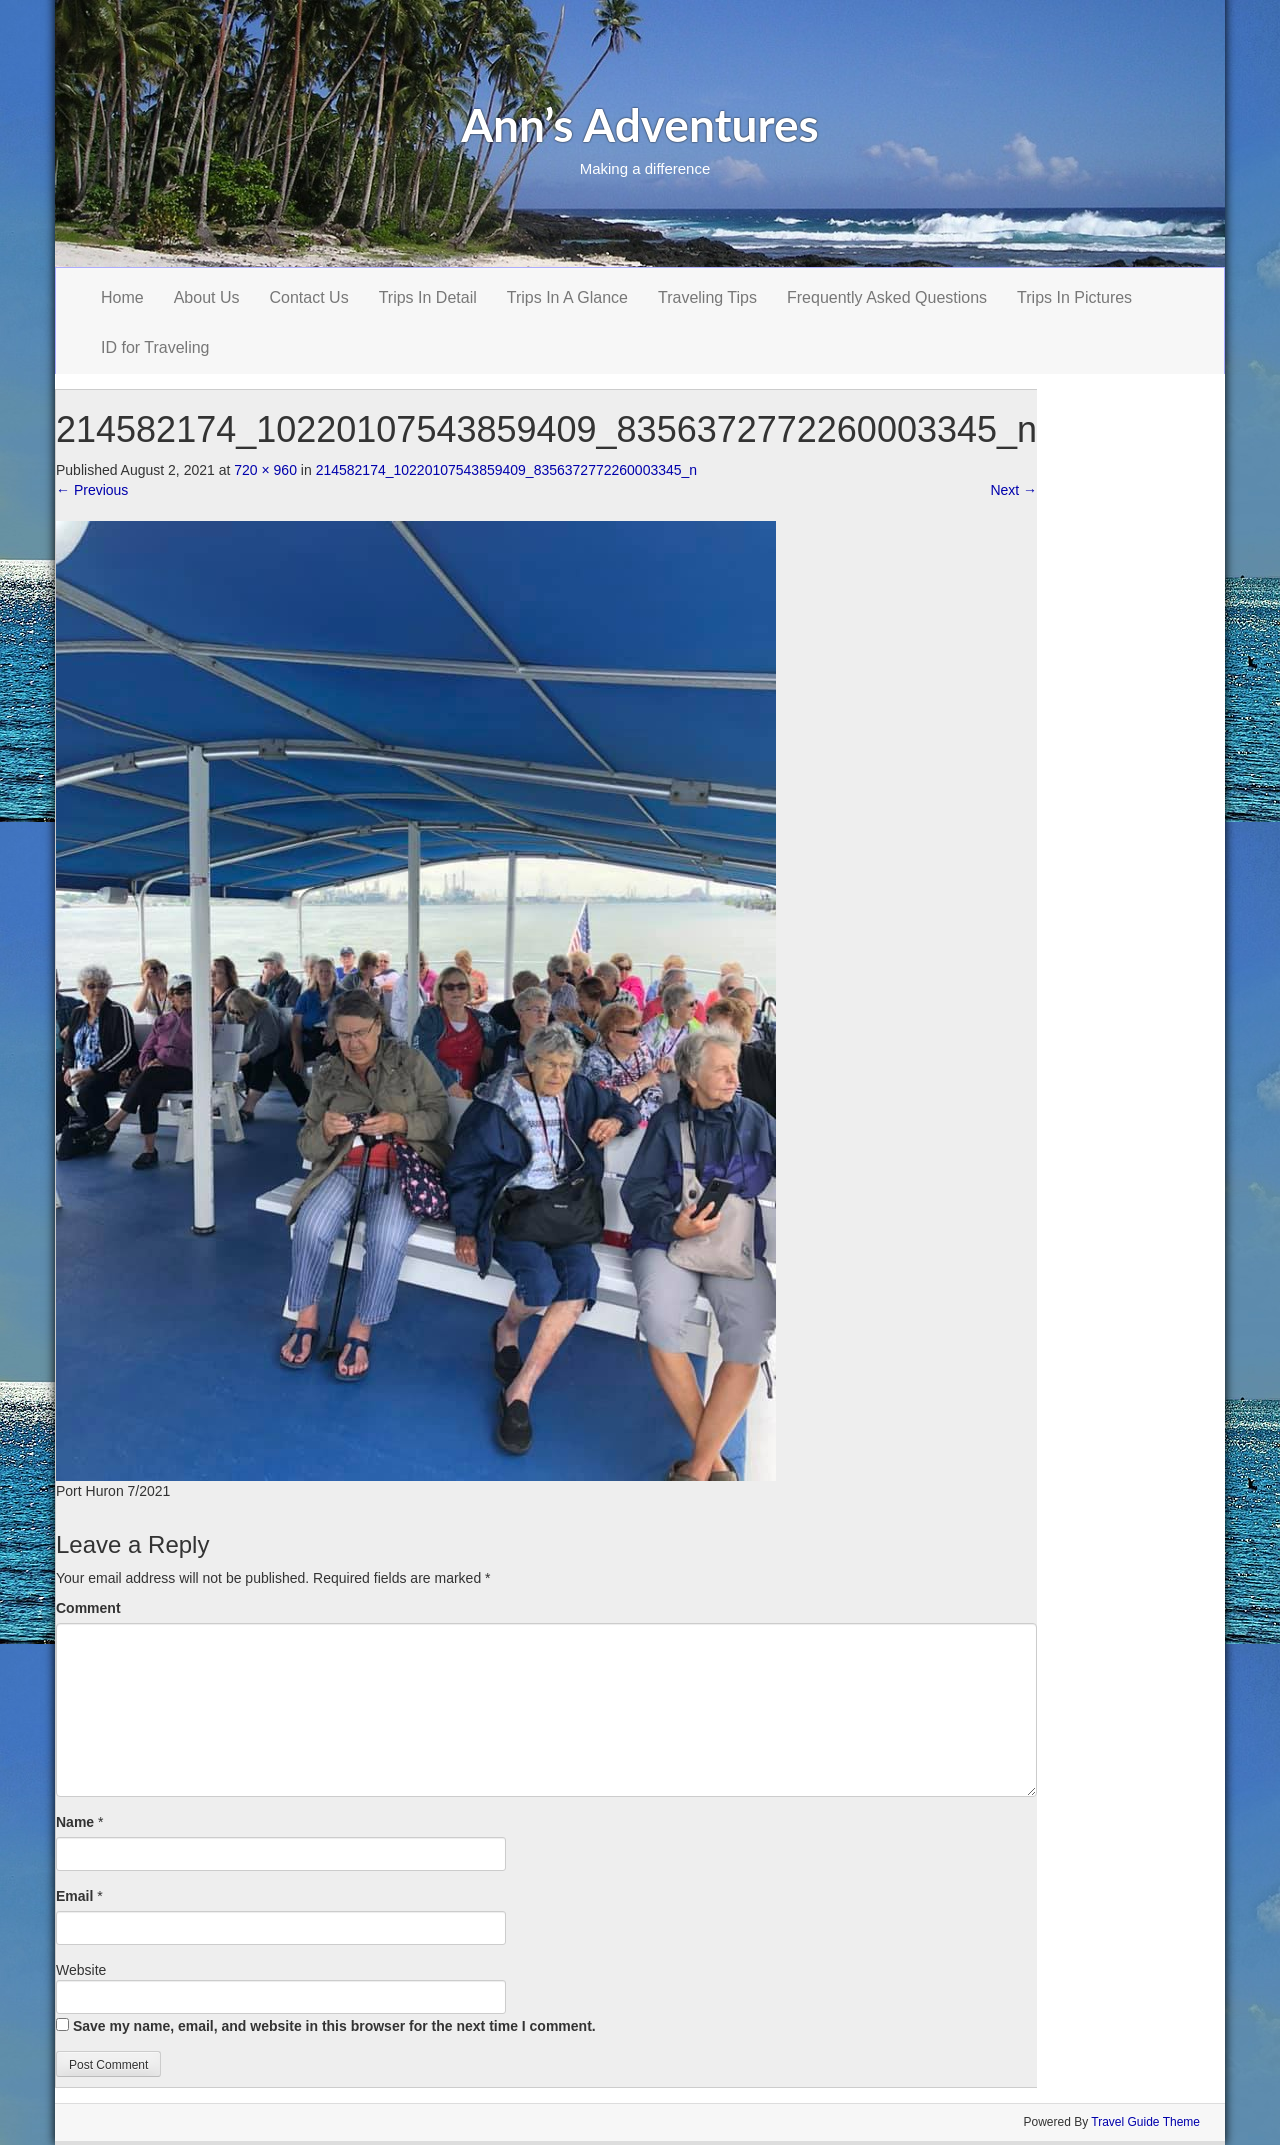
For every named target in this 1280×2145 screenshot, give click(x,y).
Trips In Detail (428, 297)
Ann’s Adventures (640, 124)
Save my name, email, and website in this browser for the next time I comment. (334, 2026)
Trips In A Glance (567, 297)
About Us (207, 297)
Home (122, 297)
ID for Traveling (155, 347)
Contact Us (309, 297)
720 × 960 (265, 470)
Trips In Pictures (1074, 297)
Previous (92, 490)
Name (75, 1822)
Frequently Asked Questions (887, 297)
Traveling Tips (707, 297)
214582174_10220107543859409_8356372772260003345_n (507, 470)
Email (74, 1896)
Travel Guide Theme (1145, 2122)
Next (1013, 490)
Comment (88, 1608)
